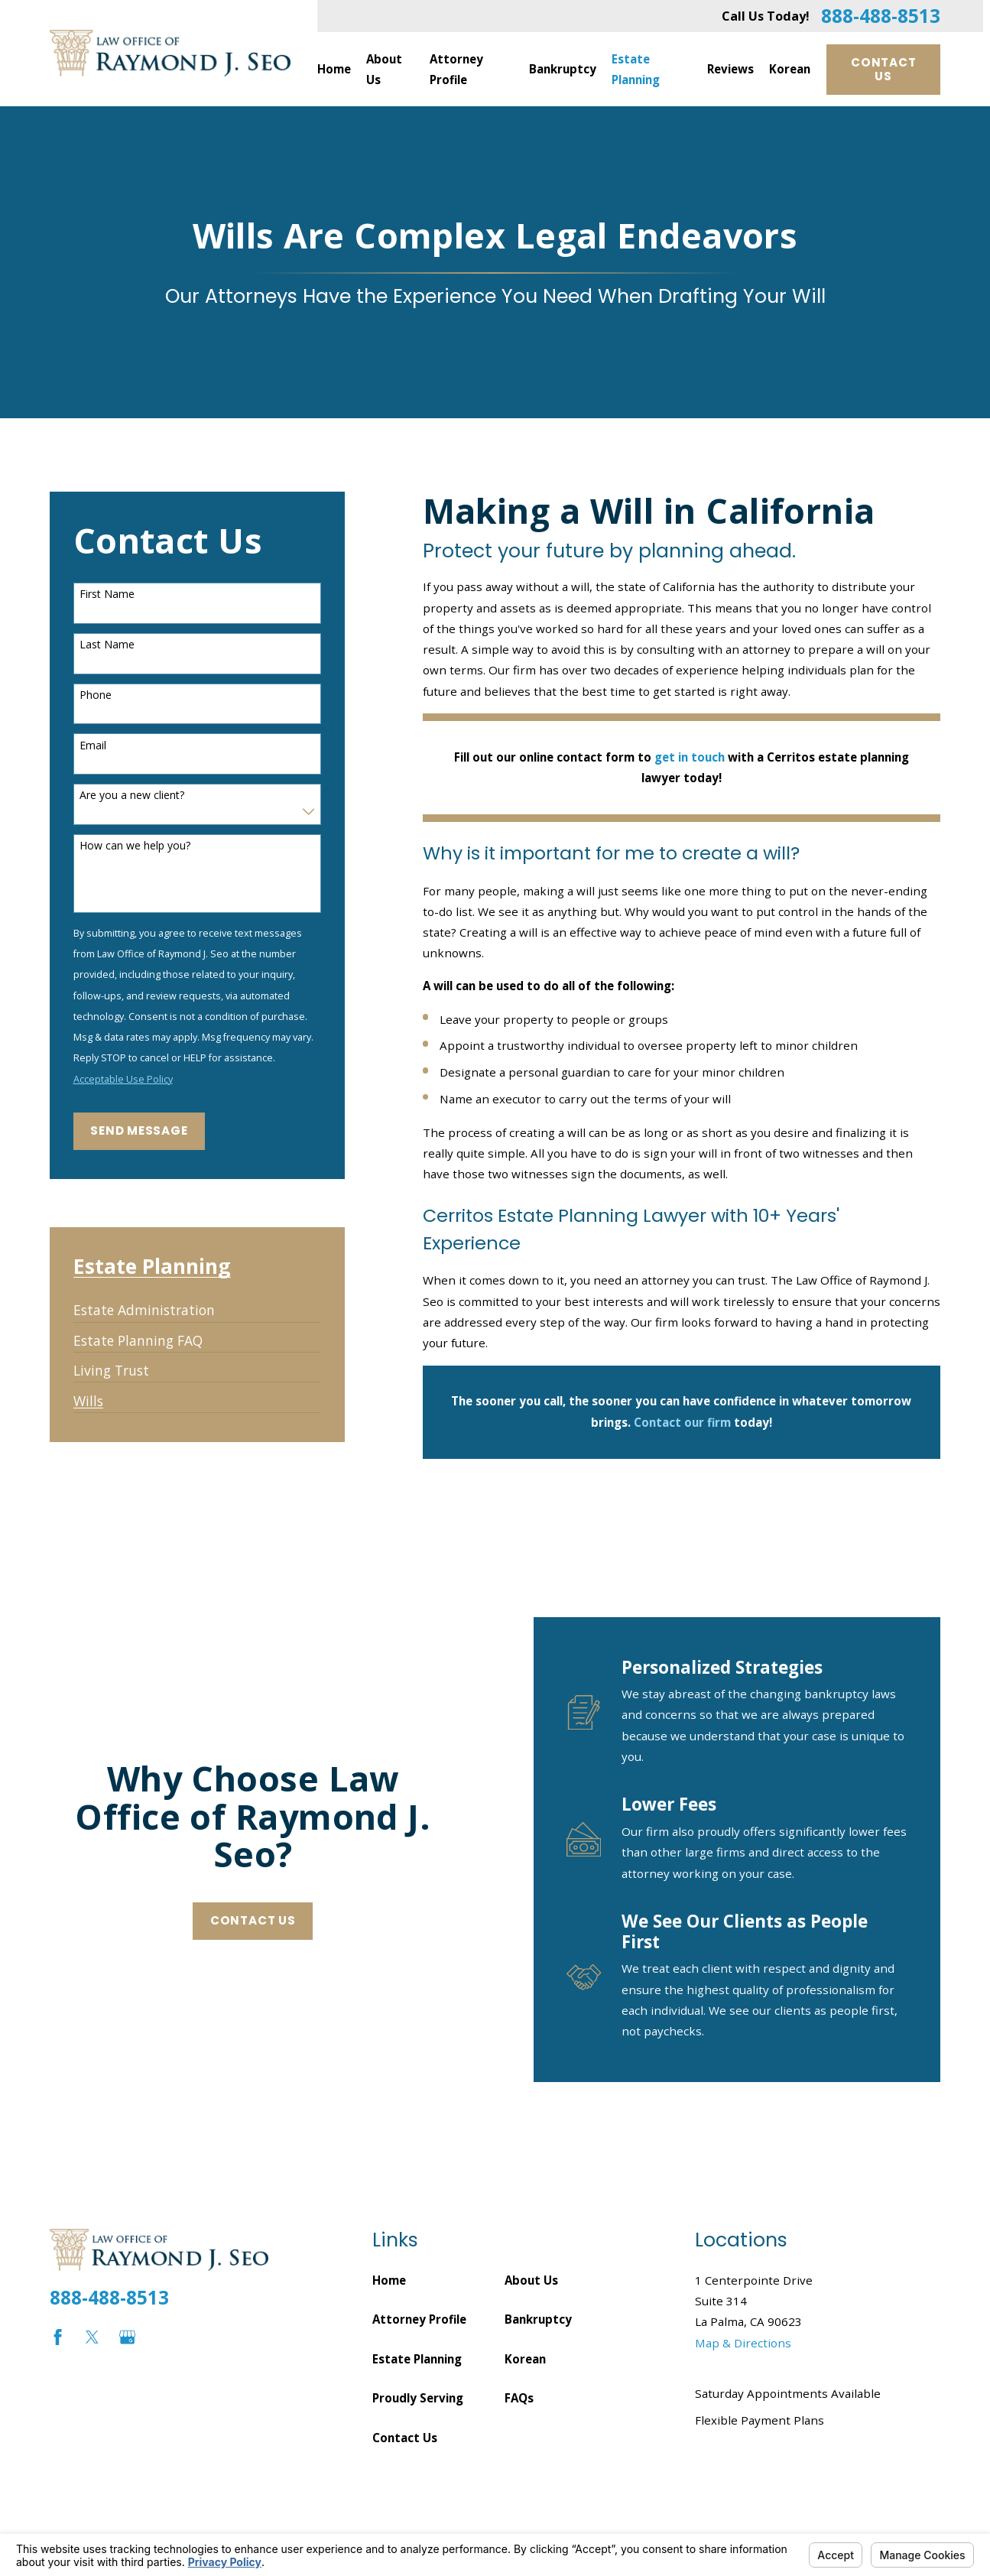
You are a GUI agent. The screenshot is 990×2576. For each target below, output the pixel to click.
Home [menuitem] (334, 68)
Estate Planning (417, 2358)
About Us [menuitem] (384, 69)
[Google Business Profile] (127, 2337)
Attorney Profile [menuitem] (456, 69)
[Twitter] (92, 2337)
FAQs (519, 2397)
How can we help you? (135, 846)
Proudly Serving (417, 2397)
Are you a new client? (132, 795)
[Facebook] (58, 2337)
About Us (531, 2280)
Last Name (107, 644)
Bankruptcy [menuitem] (562, 68)
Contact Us (883, 69)
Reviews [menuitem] (730, 68)
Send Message (138, 1130)
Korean (525, 2358)
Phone (96, 695)
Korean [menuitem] (789, 68)
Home (389, 2280)
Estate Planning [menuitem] (636, 69)
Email (93, 745)
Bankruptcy (538, 2319)
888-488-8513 (880, 16)
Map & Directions (743, 2342)
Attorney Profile (419, 2319)
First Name (107, 594)
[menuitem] (144, 1304)
